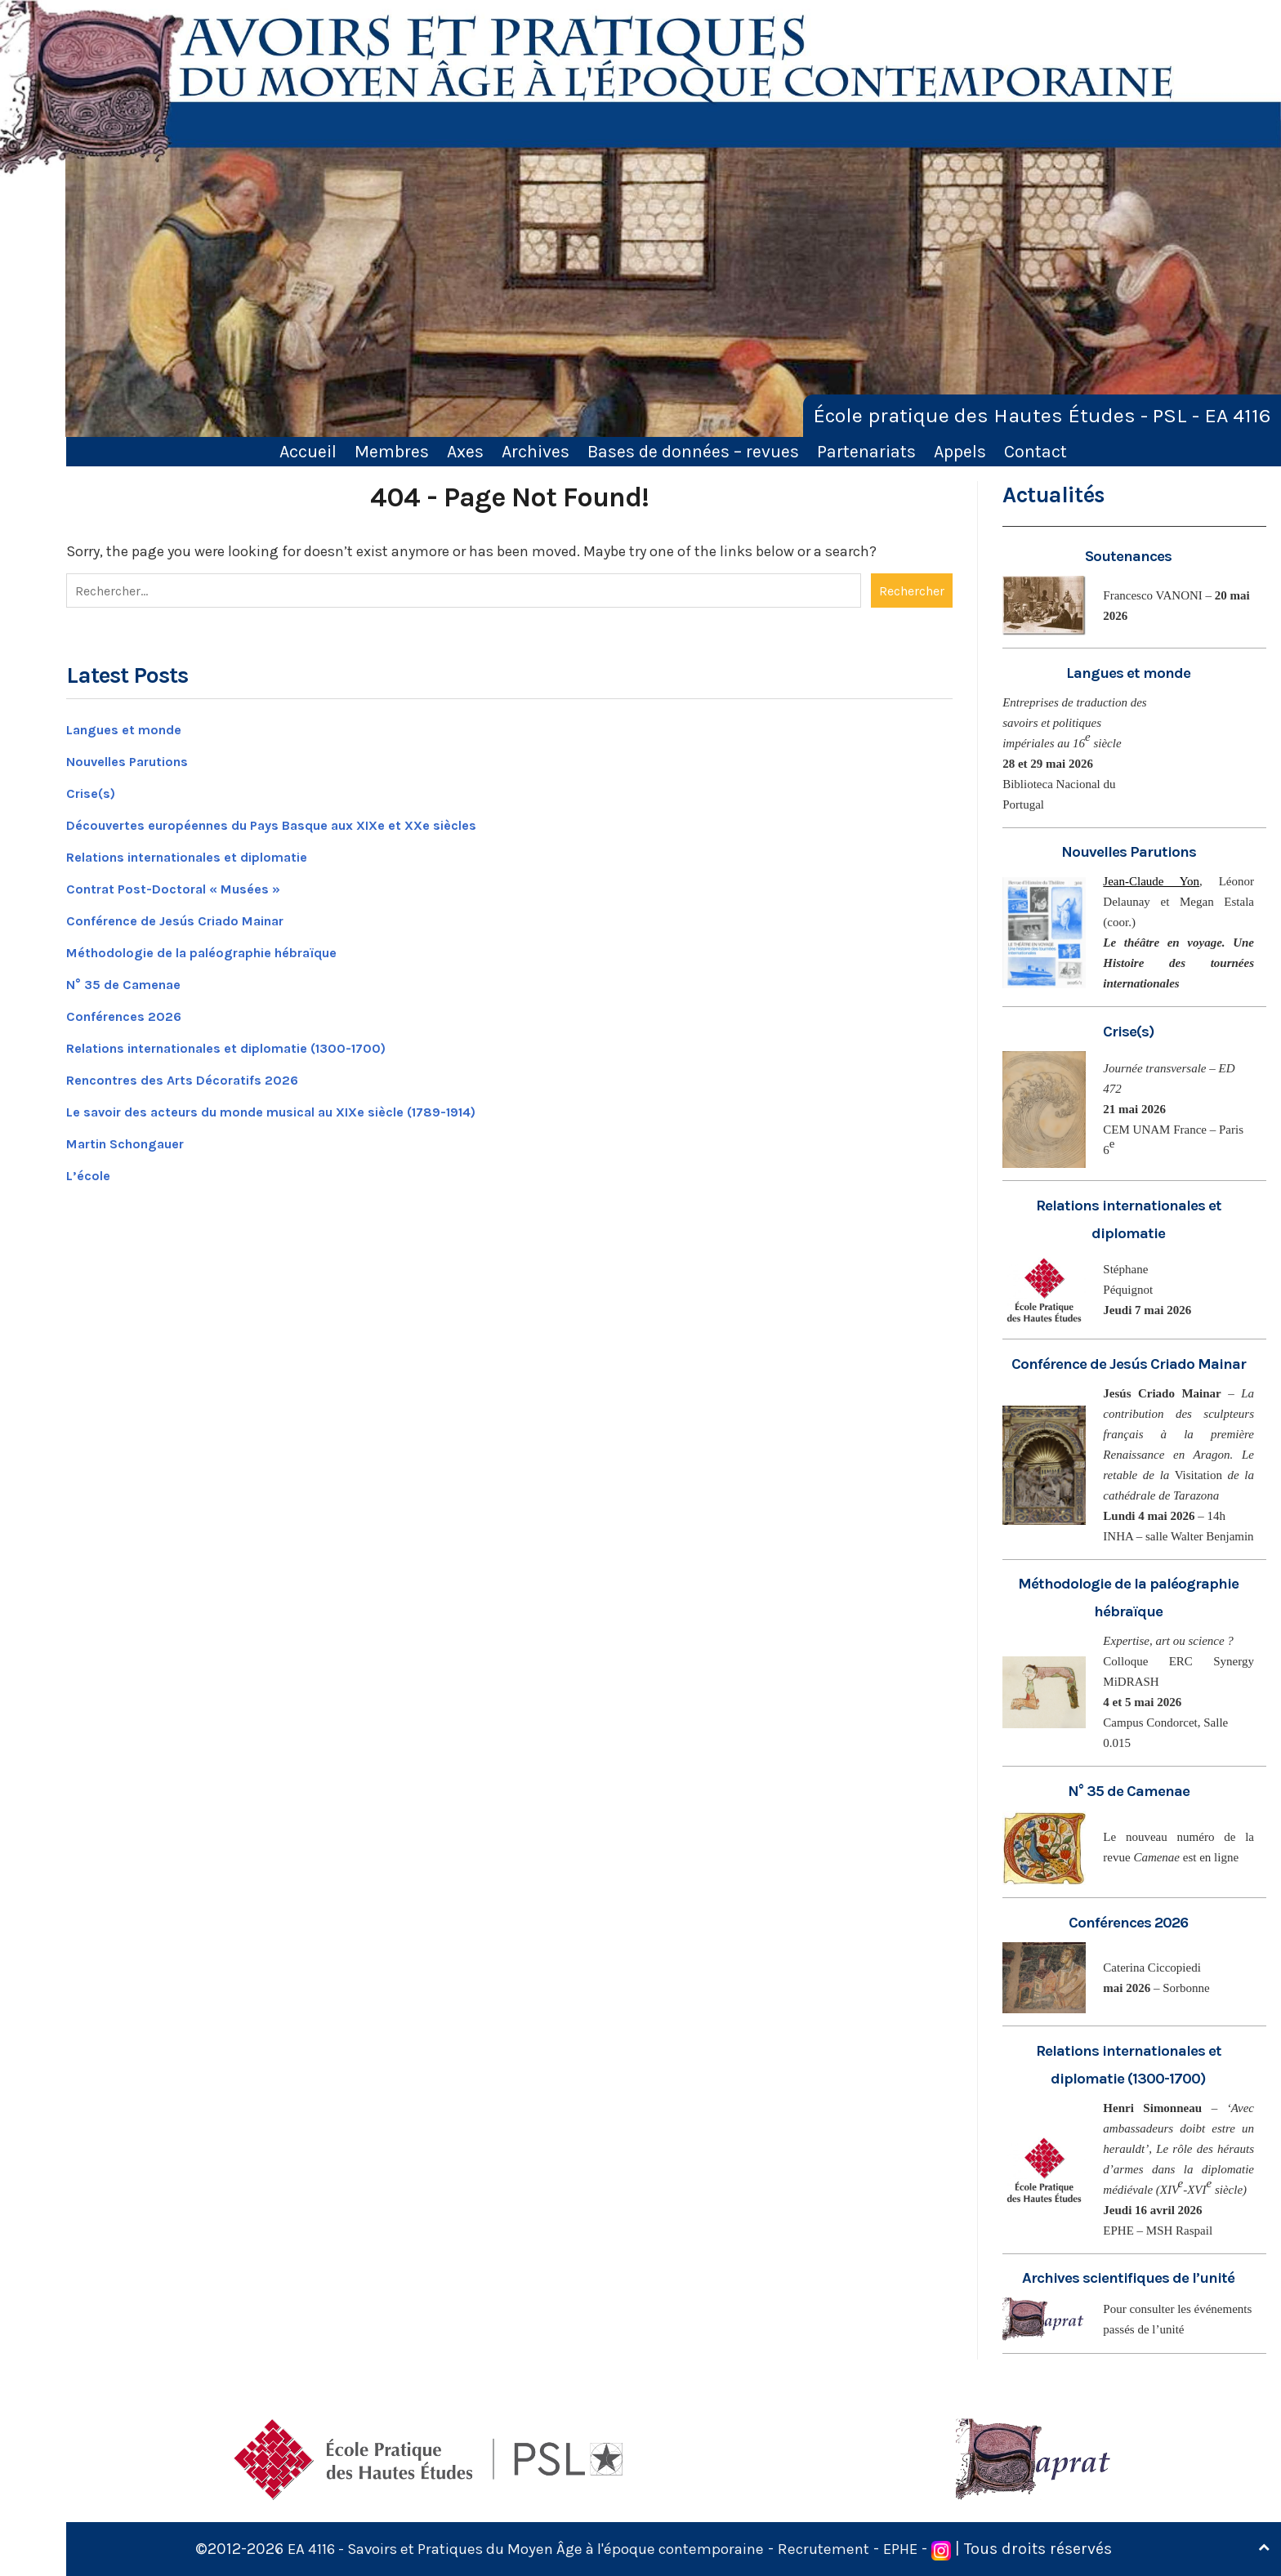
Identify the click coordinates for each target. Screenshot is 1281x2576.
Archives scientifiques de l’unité (1128, 2277)
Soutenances (1128, 555)
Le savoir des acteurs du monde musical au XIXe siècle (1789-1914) (306, 1107)
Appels (960, 451)
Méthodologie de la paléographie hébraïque (223, 948)
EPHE (923, 2548)
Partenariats (866, 451)
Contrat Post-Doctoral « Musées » (187, 885)
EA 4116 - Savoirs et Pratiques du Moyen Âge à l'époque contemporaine (522, 2548)
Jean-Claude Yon (1151, 881)
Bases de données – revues (693, 451)
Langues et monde (132, 725)
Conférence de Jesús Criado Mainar (194, 916)
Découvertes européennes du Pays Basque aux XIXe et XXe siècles (303, 821)
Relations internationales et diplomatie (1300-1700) (253, 1044)
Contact (1035, 451)
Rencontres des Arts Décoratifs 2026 (198, 1076)
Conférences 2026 (131, 1012)
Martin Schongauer (136, 1139)
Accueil (308, 451)
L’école (91, 1171)
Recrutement (842, 2548)
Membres (392, 451)
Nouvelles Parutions (138, 757)
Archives (535, 451)
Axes (465, 451)
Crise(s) (94, 789)
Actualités (1054, 494)
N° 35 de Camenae (132, 980)
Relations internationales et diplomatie (208, 853)
